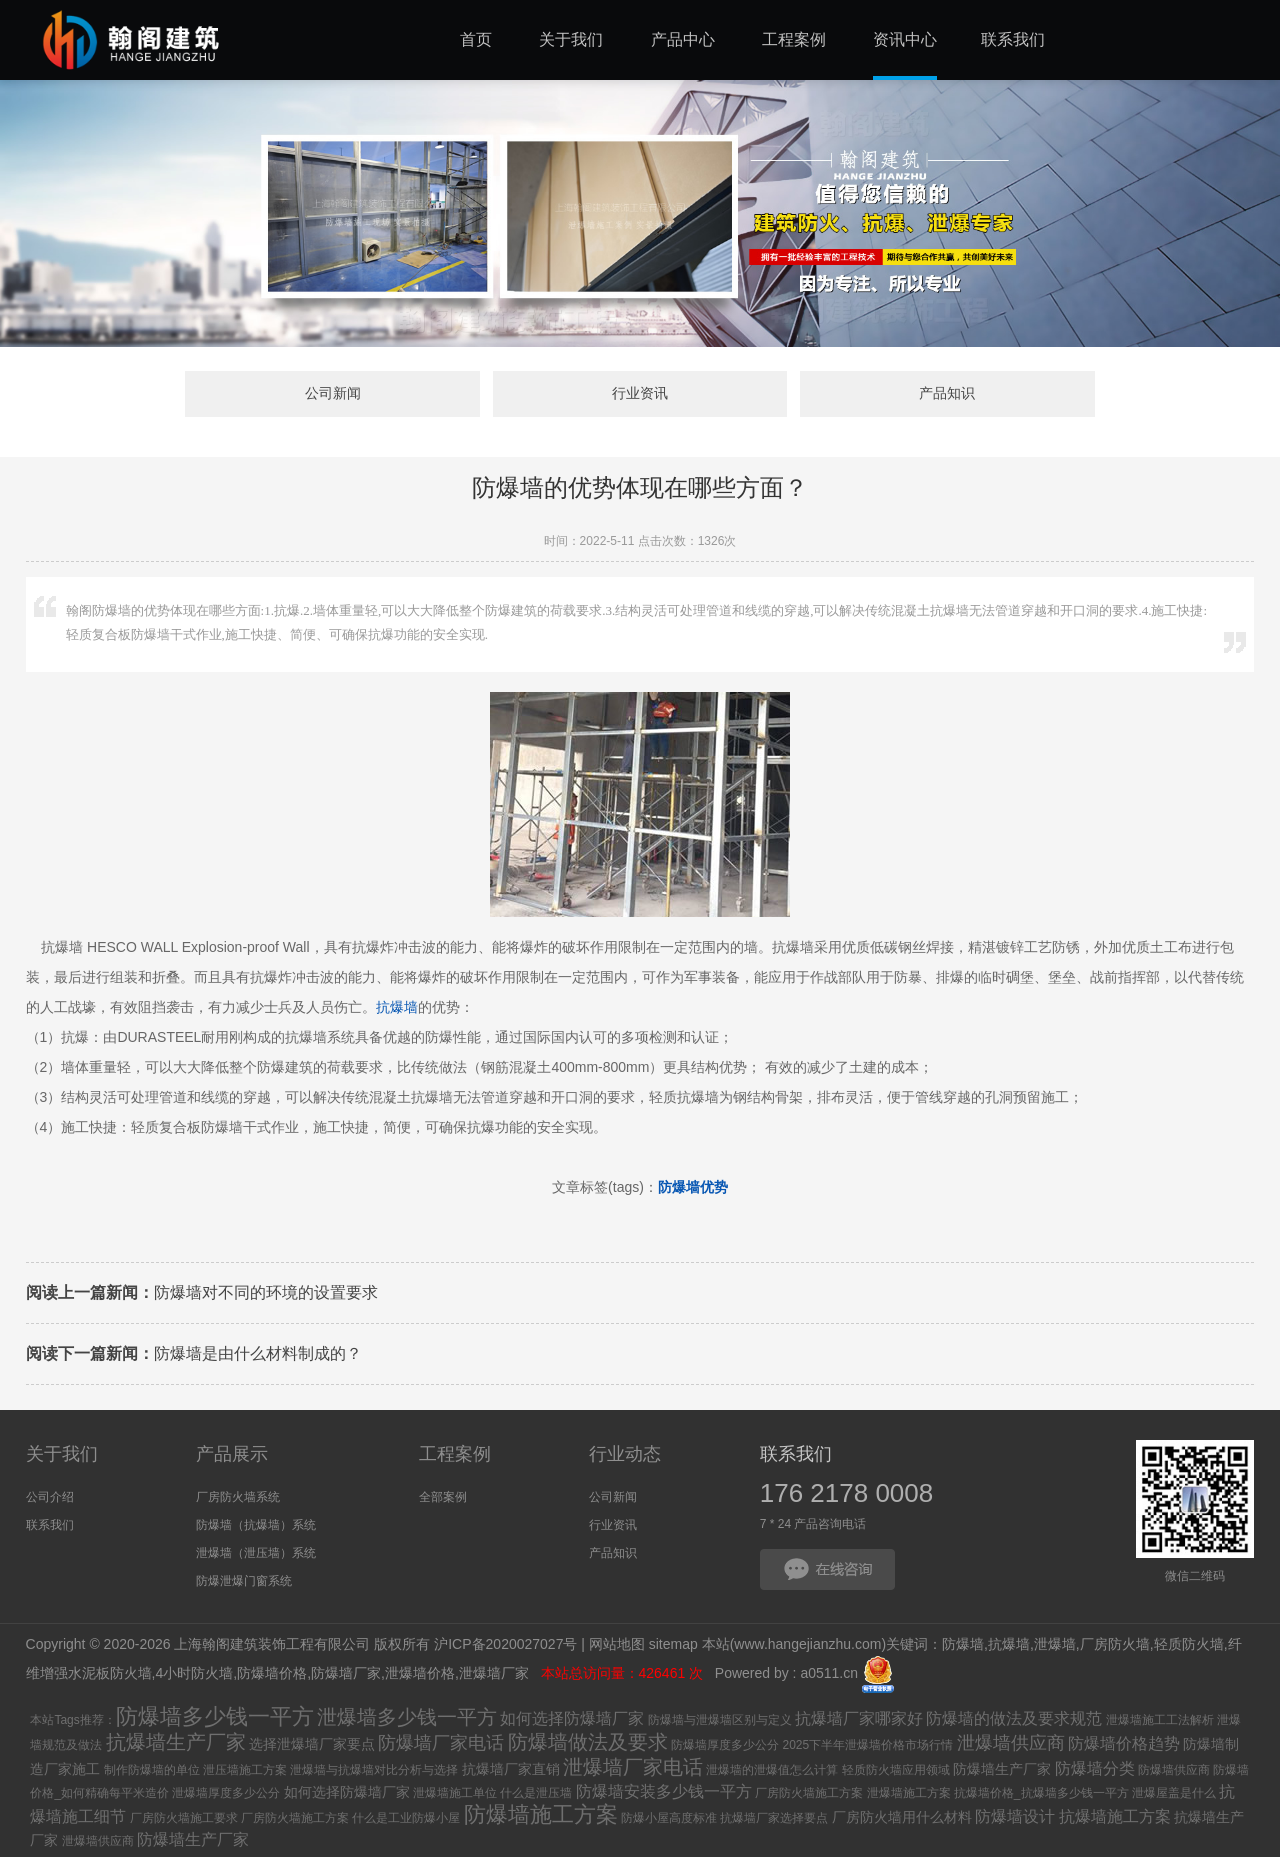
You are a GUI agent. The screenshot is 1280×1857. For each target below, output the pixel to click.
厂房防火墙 (1115, 1644)
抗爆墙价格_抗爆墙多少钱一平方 (1041, 1793)
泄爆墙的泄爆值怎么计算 (772, 1770)
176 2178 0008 (847, 1493)
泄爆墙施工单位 (455, 1793)
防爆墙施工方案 (541, 1814)
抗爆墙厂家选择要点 (774, 1818)
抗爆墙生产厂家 (176, 1742)
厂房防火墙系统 (238, 1497)
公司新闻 (333, 394)
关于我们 (62, 1454)
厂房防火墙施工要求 (184, 1818)
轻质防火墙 (1189, 1644)
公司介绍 (50, 1497)
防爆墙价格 (272, 1673)
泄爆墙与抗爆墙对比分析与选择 (374, 1770)
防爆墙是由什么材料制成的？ (194, 1353)
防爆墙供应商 (1174, 1770)
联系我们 (50, 1525)
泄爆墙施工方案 (909, 1793)
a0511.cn (829, 1673)
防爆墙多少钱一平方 (215, 1716)
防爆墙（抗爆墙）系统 (256, 1525)
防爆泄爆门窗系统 (244, 1581)
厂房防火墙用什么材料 (902, 1817)
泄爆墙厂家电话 (633, 1767)
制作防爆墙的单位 (152, 1770)
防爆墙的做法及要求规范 (1014, 1718)
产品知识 (947, 394)
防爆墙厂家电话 (441, 1743)
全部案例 (443, 1497)
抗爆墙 (397, 1007)
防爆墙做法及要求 (588, 1742)
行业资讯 (640, 394)
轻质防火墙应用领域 (896, 1770)
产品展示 (232, 1454)
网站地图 (617, 1644)
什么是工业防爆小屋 (406, 1818)
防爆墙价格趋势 (1124, 1743)
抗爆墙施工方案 (1115, 1816)
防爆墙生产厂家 (1002, 1769)
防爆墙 (963, 1644)
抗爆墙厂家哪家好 (859, 1718)
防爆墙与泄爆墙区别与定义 (720, 1720)
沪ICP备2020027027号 (505, 1644)
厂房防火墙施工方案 (809, 1793)
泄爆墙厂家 (496, 1673)
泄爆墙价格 (420, 1673)
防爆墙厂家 (346, 1673)
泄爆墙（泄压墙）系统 (256, 1553)
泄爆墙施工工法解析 (1160, 1720)
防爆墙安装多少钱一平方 (664, 1791)
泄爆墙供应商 (1011, 1743)
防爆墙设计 (1015, 1816)
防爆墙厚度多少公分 (725, 1745)
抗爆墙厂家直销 (511, 1769)
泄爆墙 (1055, 1644)
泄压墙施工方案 (245, 1770)
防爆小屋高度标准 (669, 1818)
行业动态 (625, 1454)
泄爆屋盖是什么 (1174, 1793)
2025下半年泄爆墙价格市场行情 (867, 1745)
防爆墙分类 (1095, 1768)
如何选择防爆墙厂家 (572, 1718)
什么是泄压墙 (536, 1793)
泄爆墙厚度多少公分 (226, 1793)
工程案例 (455, 1454)
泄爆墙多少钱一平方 (407, 1717)
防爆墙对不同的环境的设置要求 (202, 1292)
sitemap (673, 1644)
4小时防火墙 (194, 1673)
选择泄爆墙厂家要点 (312, 1744)
